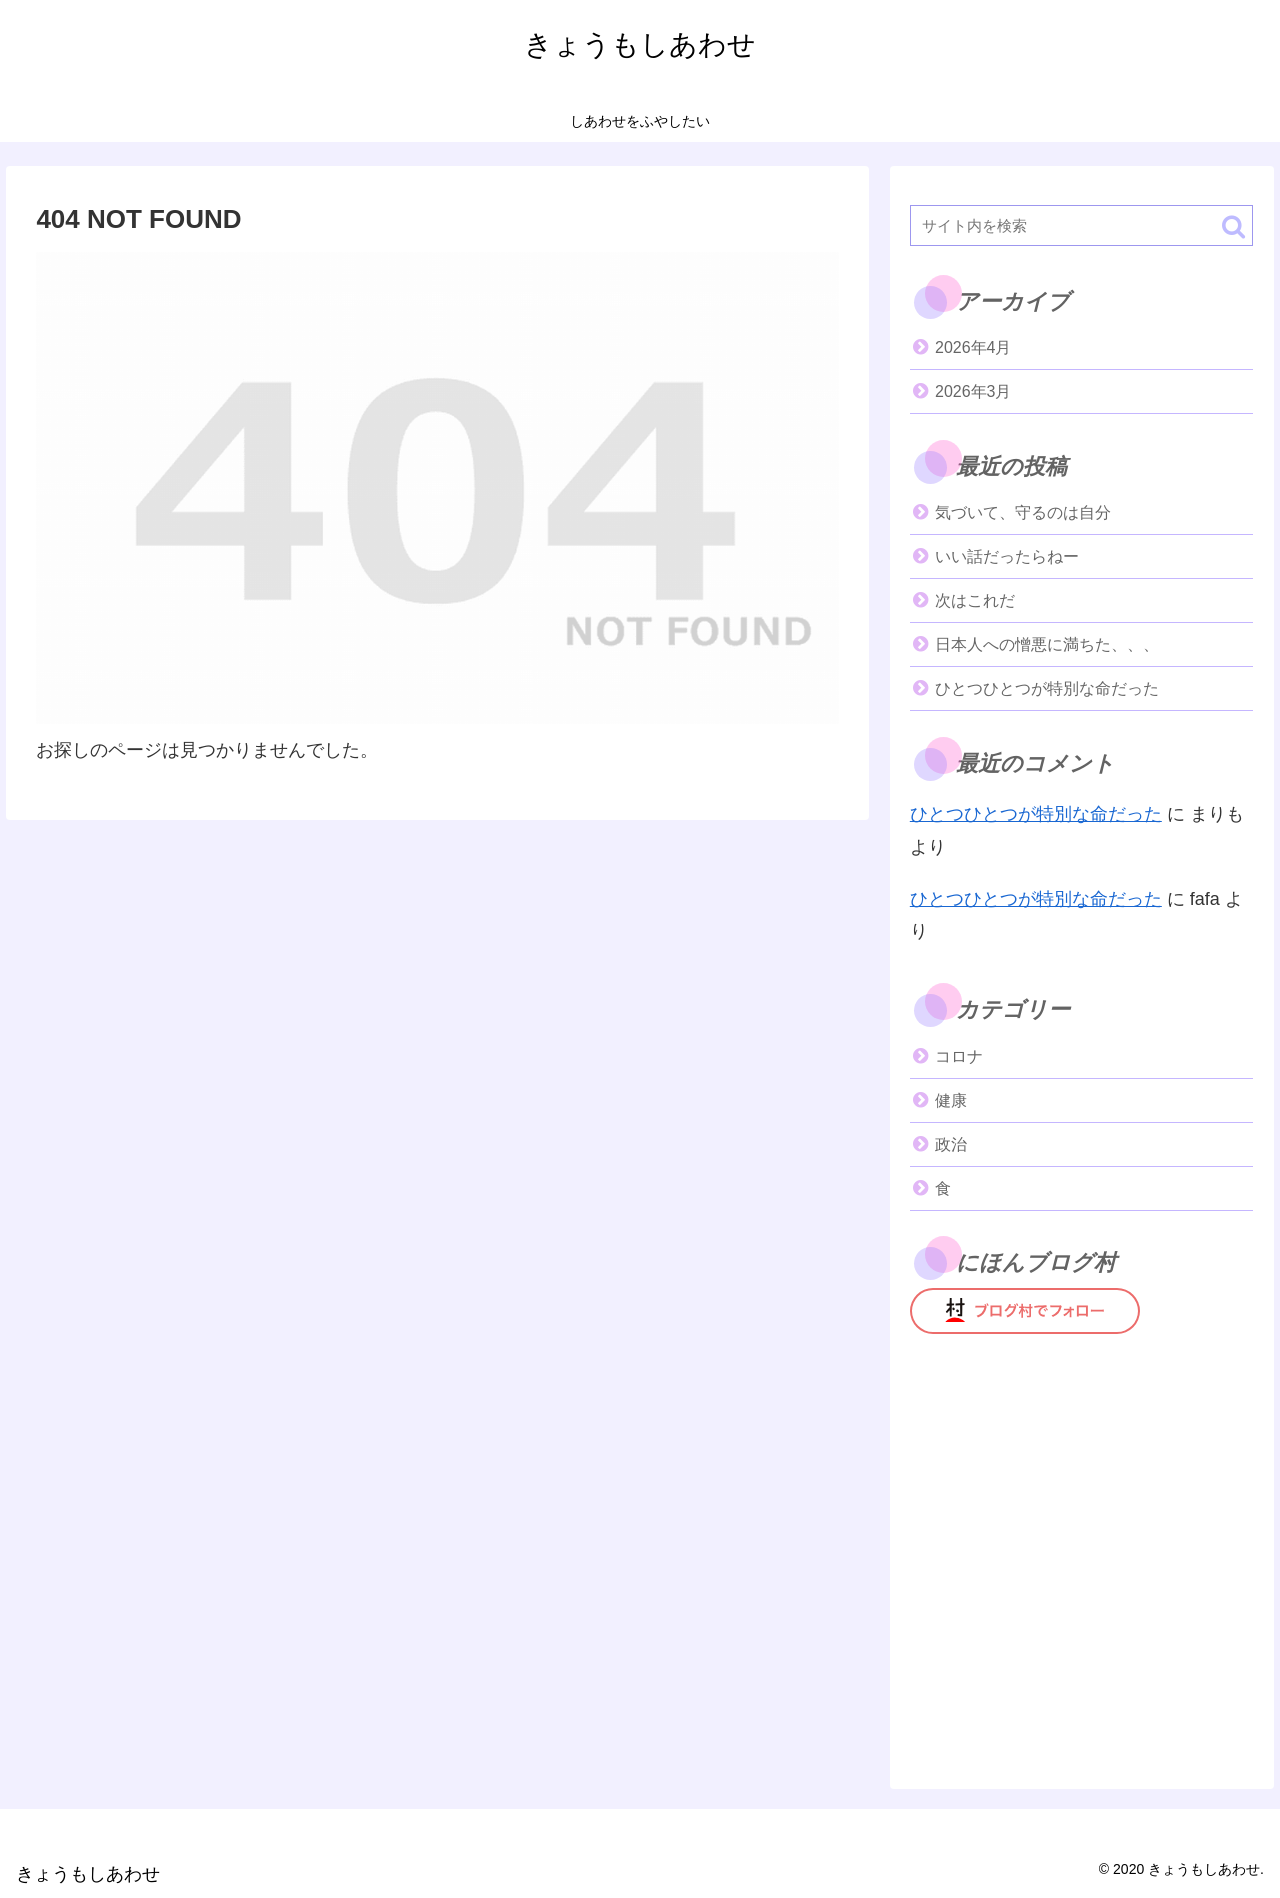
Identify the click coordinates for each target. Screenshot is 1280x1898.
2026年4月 (973, 347)
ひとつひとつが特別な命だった (1047, 688)
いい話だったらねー (1007, 556)
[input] (1082, 225)
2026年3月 (973, 391)
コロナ (959, 1056)
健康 (951, 1100)
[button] (1233, 226)
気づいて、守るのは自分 (1023, 512)
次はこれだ (975, 600)
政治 (951, 1144)
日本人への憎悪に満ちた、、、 (1047, 644)
